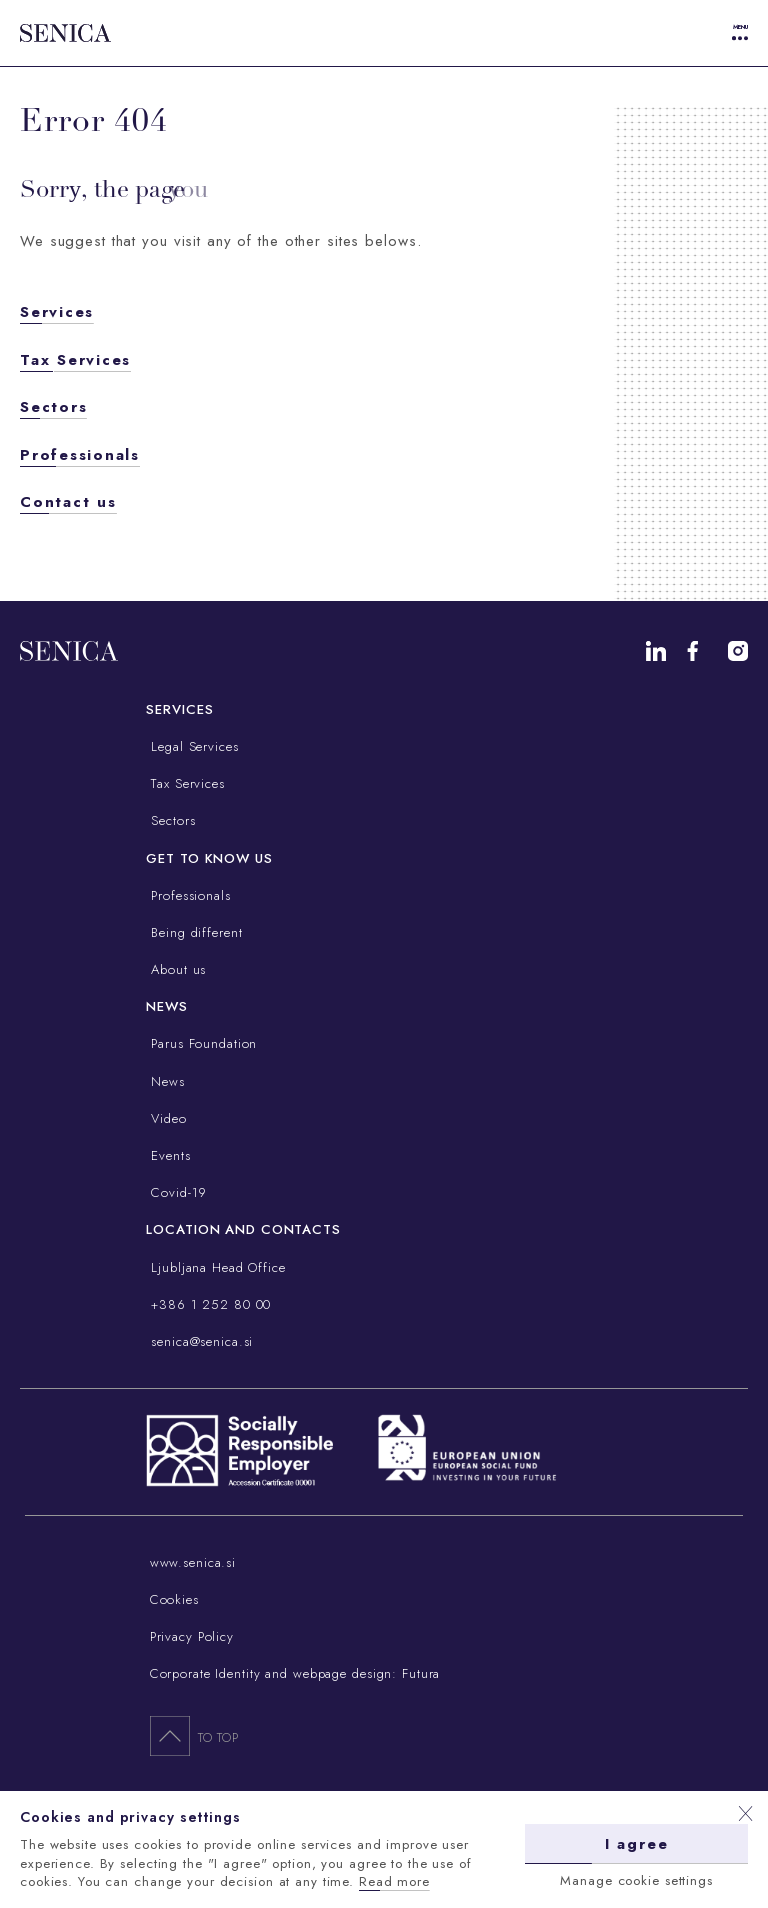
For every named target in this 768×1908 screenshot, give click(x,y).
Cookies (174, 1599)
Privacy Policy (192, 1636)
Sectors (53, 407)
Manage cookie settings (636, 1880)
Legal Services (192, 746)
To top (194, 1735)
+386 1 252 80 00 (208, 1304)
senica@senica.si (199, 1341)
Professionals (80, 455)
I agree (636, 1844)
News (165, 1081)
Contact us (68, 502)
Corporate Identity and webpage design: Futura (295, 1673)
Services (57, 312)
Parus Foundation (201, 1043)
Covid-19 (176, 1192)
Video (166, 1118)
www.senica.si (193, 1562)
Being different (194, 932)
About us (176, 969)
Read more (394, 1881)
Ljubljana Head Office (215, 1267)
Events (168, 1155)
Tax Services (75, 360)
